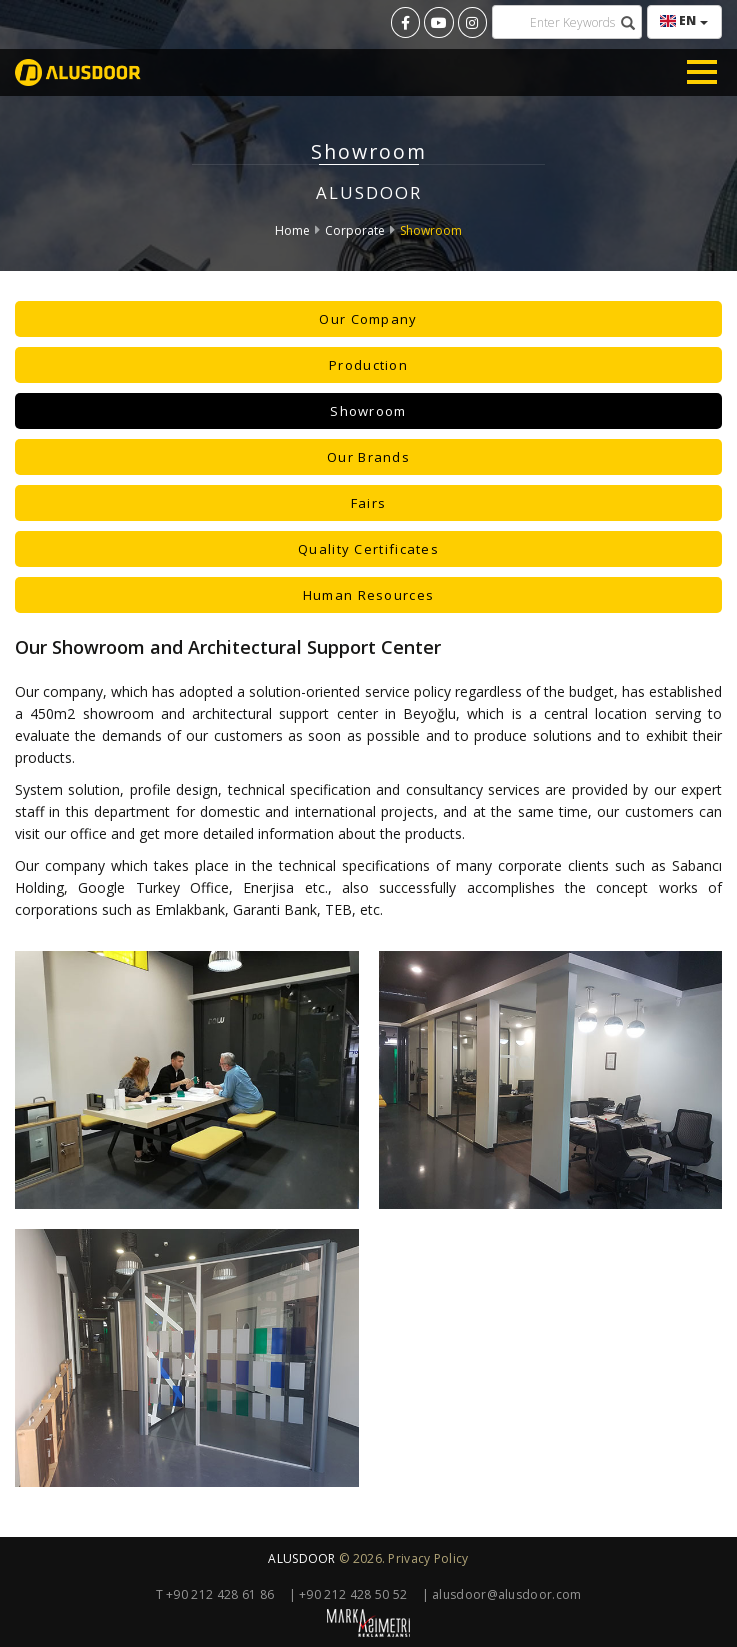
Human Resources (369, 595)
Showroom (431, 230)
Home (292, 230)
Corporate (355, 230)
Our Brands (368, 457)
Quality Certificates (368, 549)
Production (368, 365)
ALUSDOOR (301, 1558)
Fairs (369, 503)
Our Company (368, 319)
